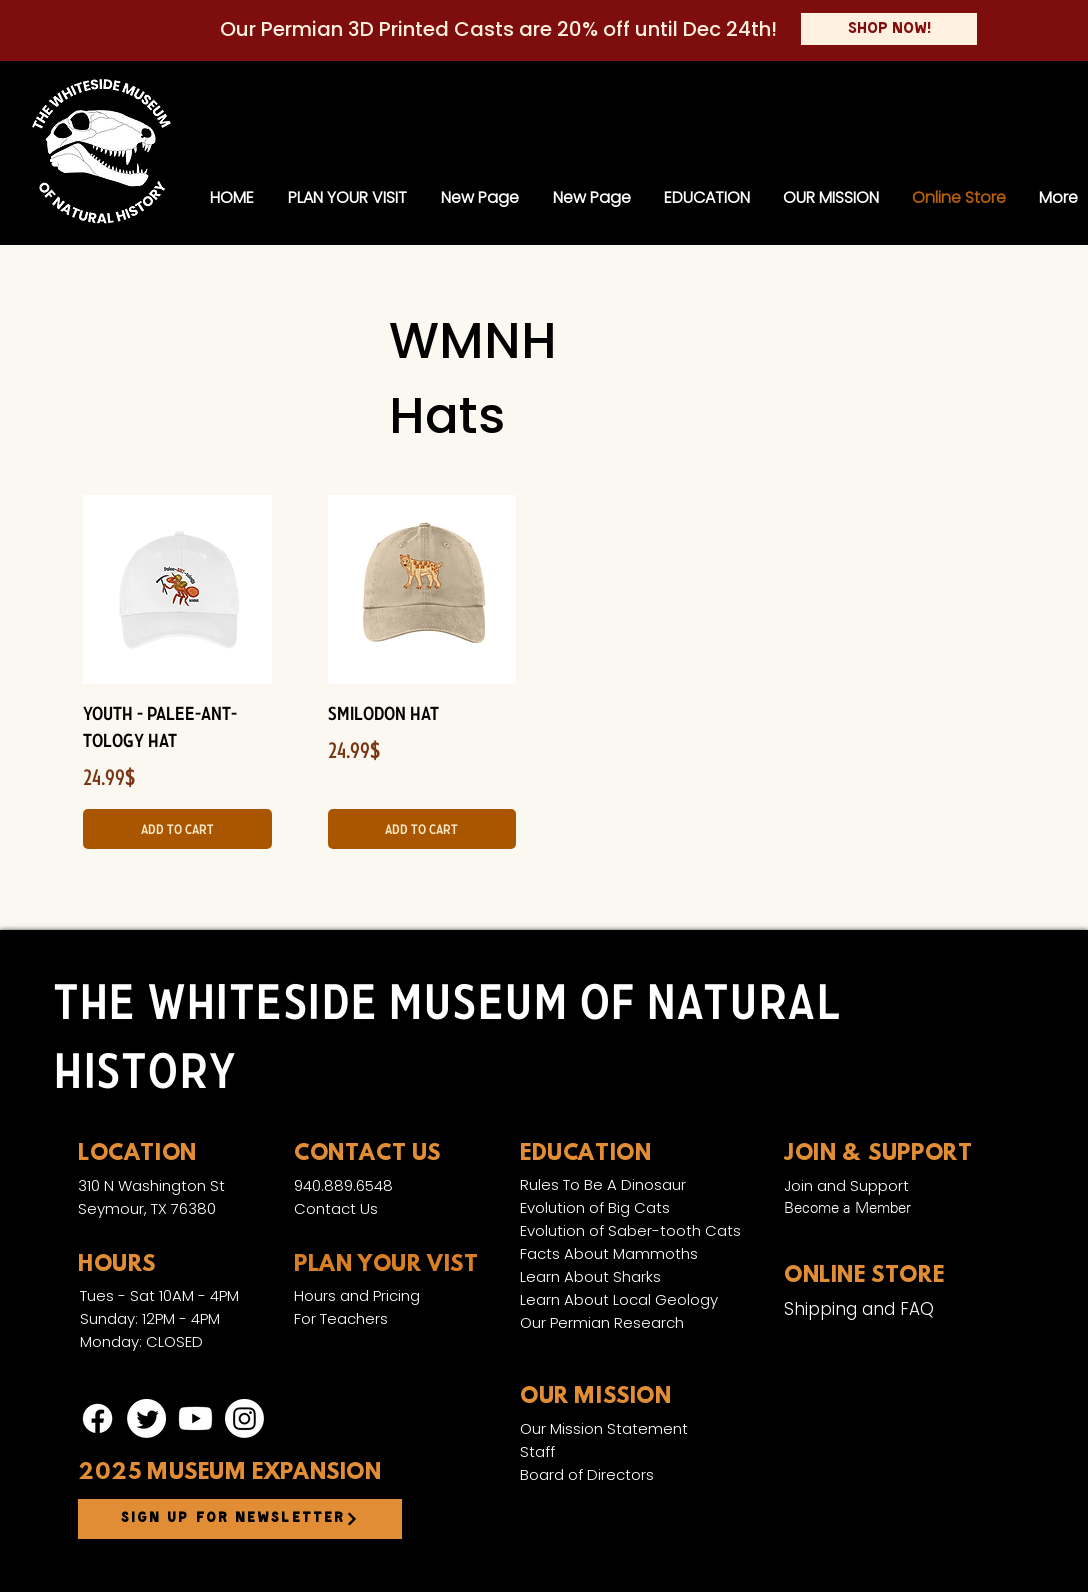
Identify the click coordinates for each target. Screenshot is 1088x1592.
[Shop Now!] (889, 29)
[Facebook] (97, 1418)
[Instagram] (244, 1418)
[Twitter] (146, 1418)
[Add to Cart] (177, 829)
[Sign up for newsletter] (240, 1519)
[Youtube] (195, 1418)
